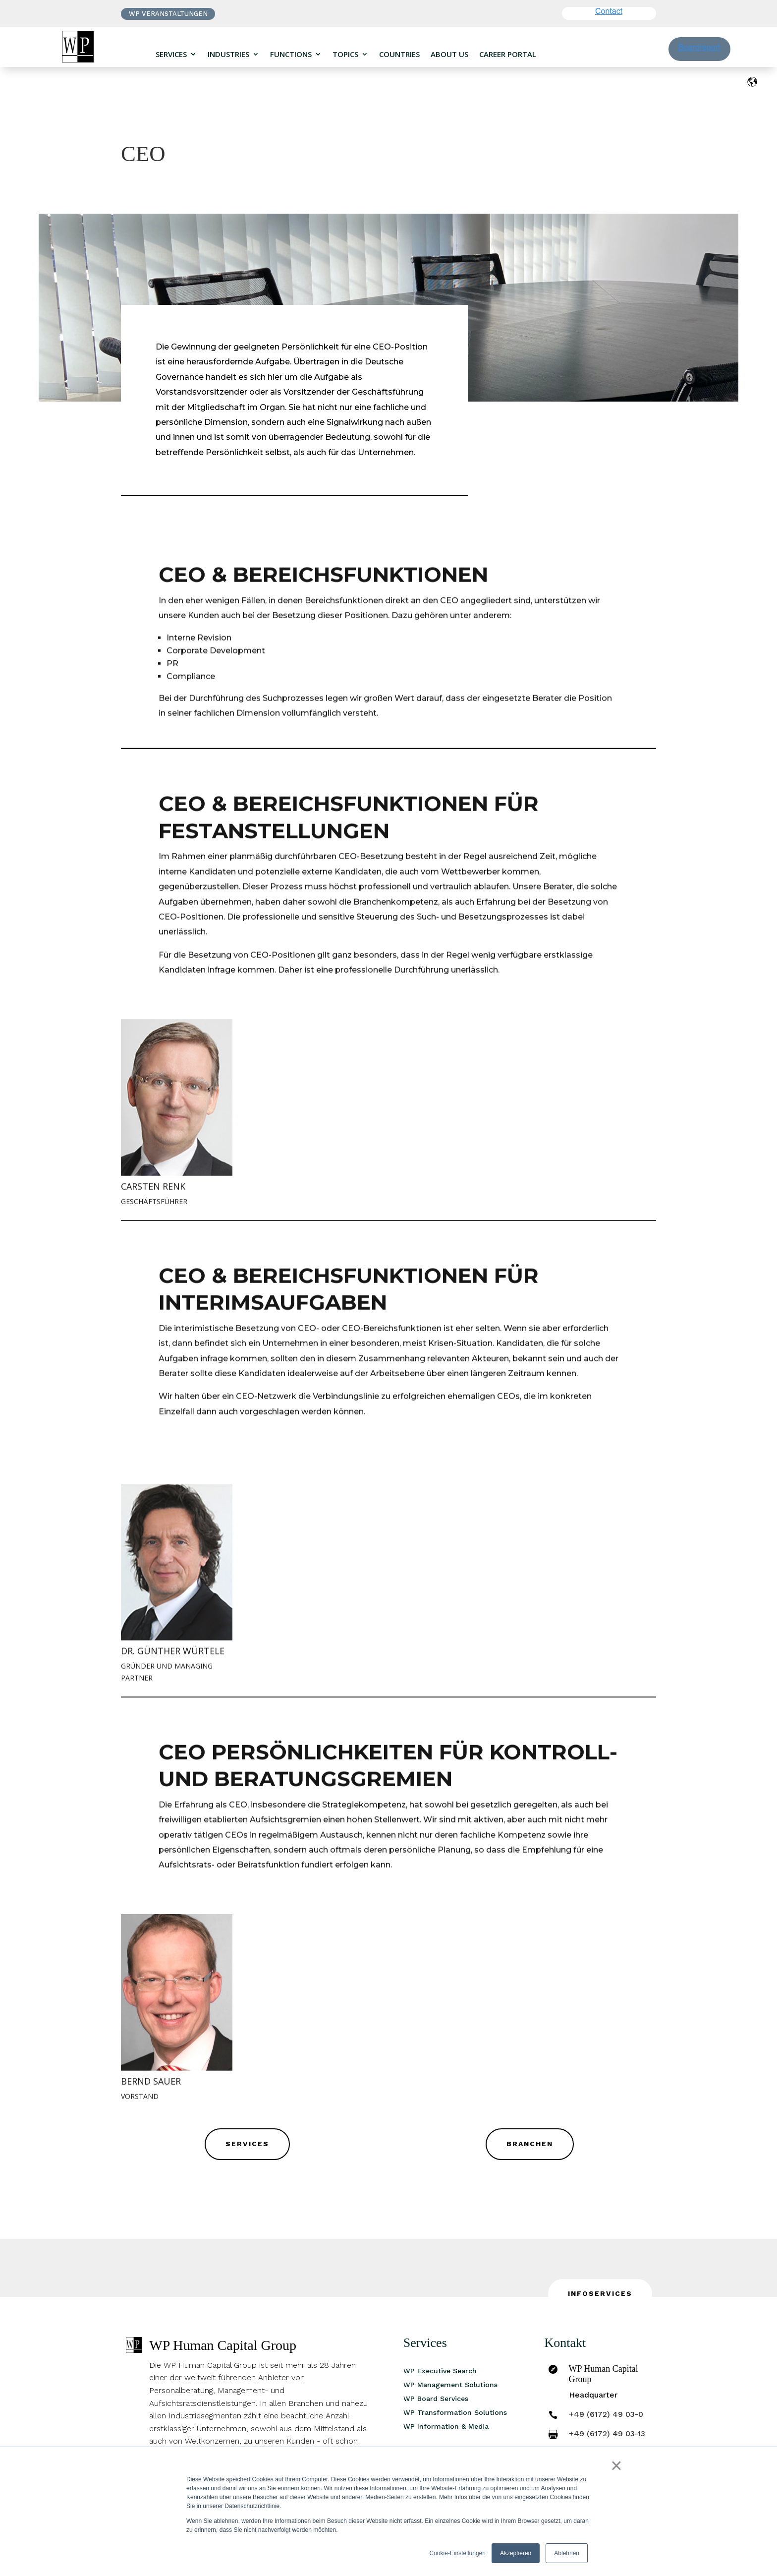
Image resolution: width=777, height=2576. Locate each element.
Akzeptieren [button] (515, 2553)
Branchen (529, 2144)
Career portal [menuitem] (507, 54)
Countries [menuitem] (399, 54)
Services (247, 2144)
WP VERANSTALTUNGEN (168, 13)
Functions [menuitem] (291, 54)
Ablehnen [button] (566, 2553)
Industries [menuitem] (228, 54)
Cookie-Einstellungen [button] (458, 2553)
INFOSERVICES (600, 2293)
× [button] (616, 2465)
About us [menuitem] (449, 54)
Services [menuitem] (171, 54)
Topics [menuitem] (345, 54)
